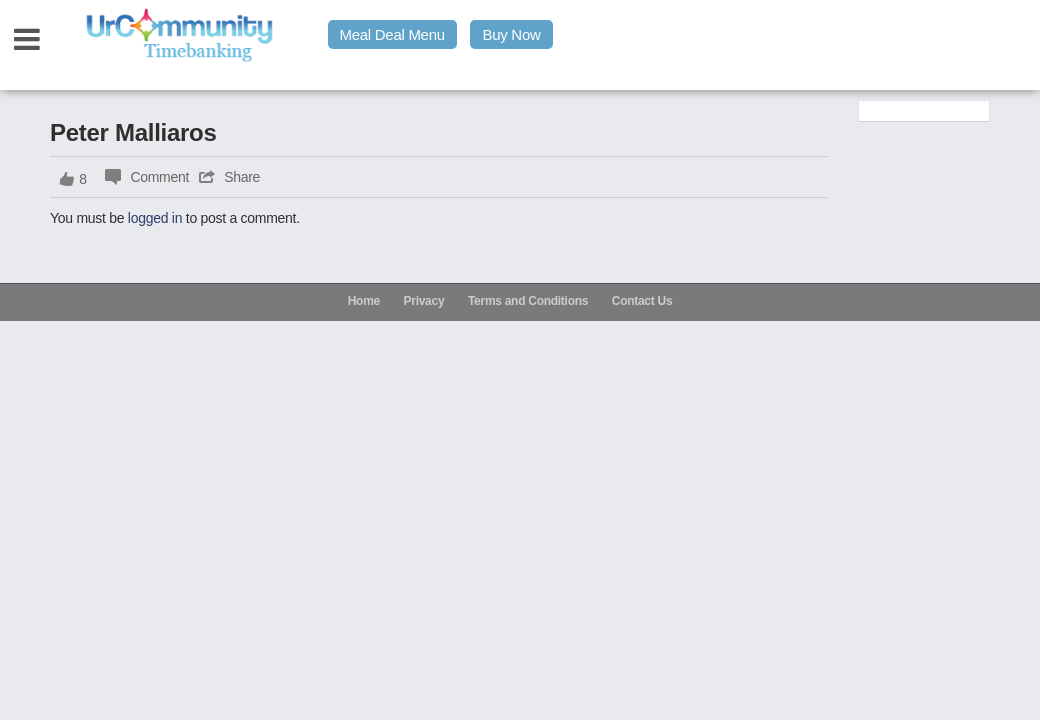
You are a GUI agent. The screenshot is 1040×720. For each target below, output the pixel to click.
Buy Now (511, 34)
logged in (155, 218)
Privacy (424, 301)
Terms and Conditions (528, 301)
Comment (159, 177)
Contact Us (642, 301)
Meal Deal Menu (392, 34)
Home (364, 301)
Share (242, 177)
